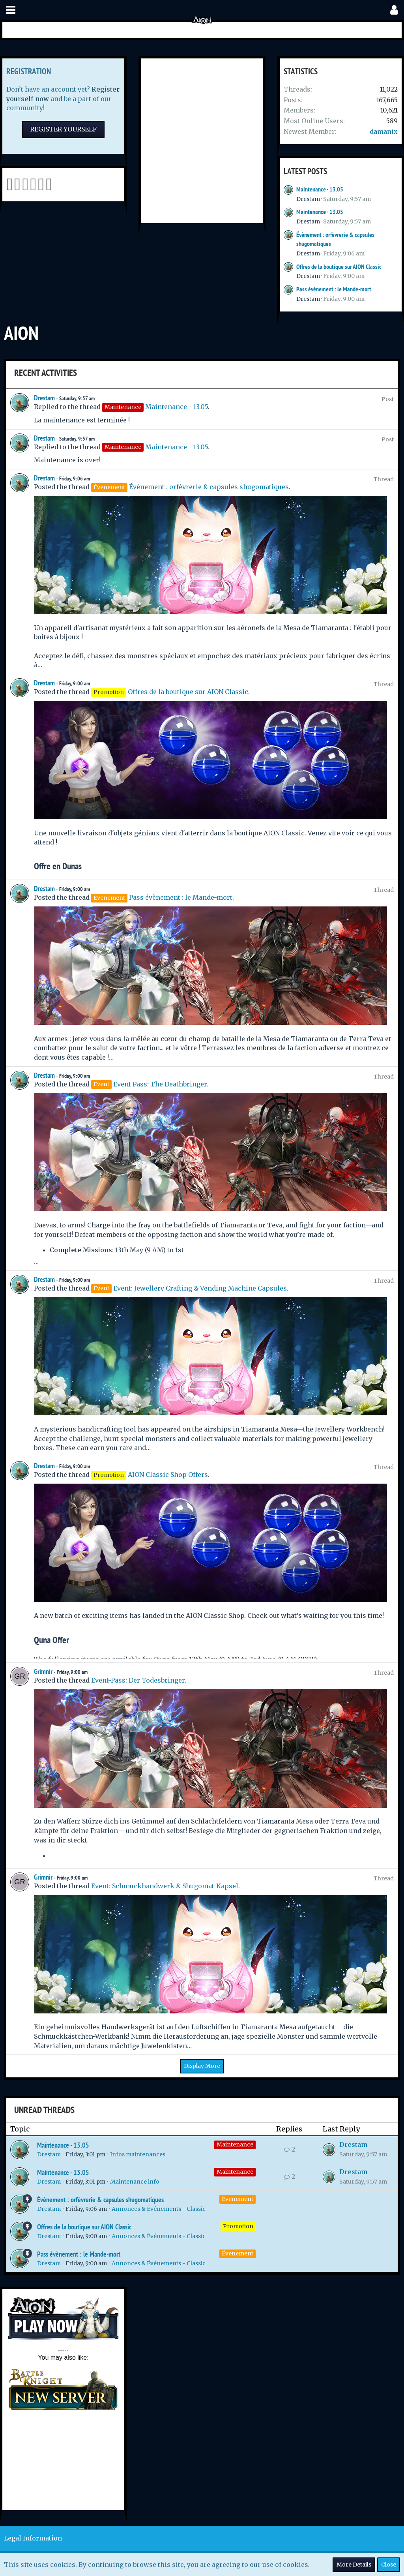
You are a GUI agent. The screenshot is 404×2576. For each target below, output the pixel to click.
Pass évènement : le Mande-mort (333, 289)
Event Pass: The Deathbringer (160, 1084)
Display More (202, 2065)
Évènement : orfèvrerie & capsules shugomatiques (209, 487)
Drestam (308, 199)
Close (388, 2564)
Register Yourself (63, 129)
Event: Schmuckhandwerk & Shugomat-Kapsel (164, 1886)
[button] (10, 10)
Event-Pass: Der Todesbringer (138, 1680)
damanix (384, 131)
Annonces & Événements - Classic (159, 2208)
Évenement (237, 2199)
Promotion (238, 2226)
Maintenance (235, 2144)
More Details (354, 2564)
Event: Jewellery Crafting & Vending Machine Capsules (200, 1288)
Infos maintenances (137, 2154)
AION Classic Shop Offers (168, 1474)
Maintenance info (134, 2181)
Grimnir (43, 1671)
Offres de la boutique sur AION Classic (339, 267)
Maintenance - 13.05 (319, 189)
